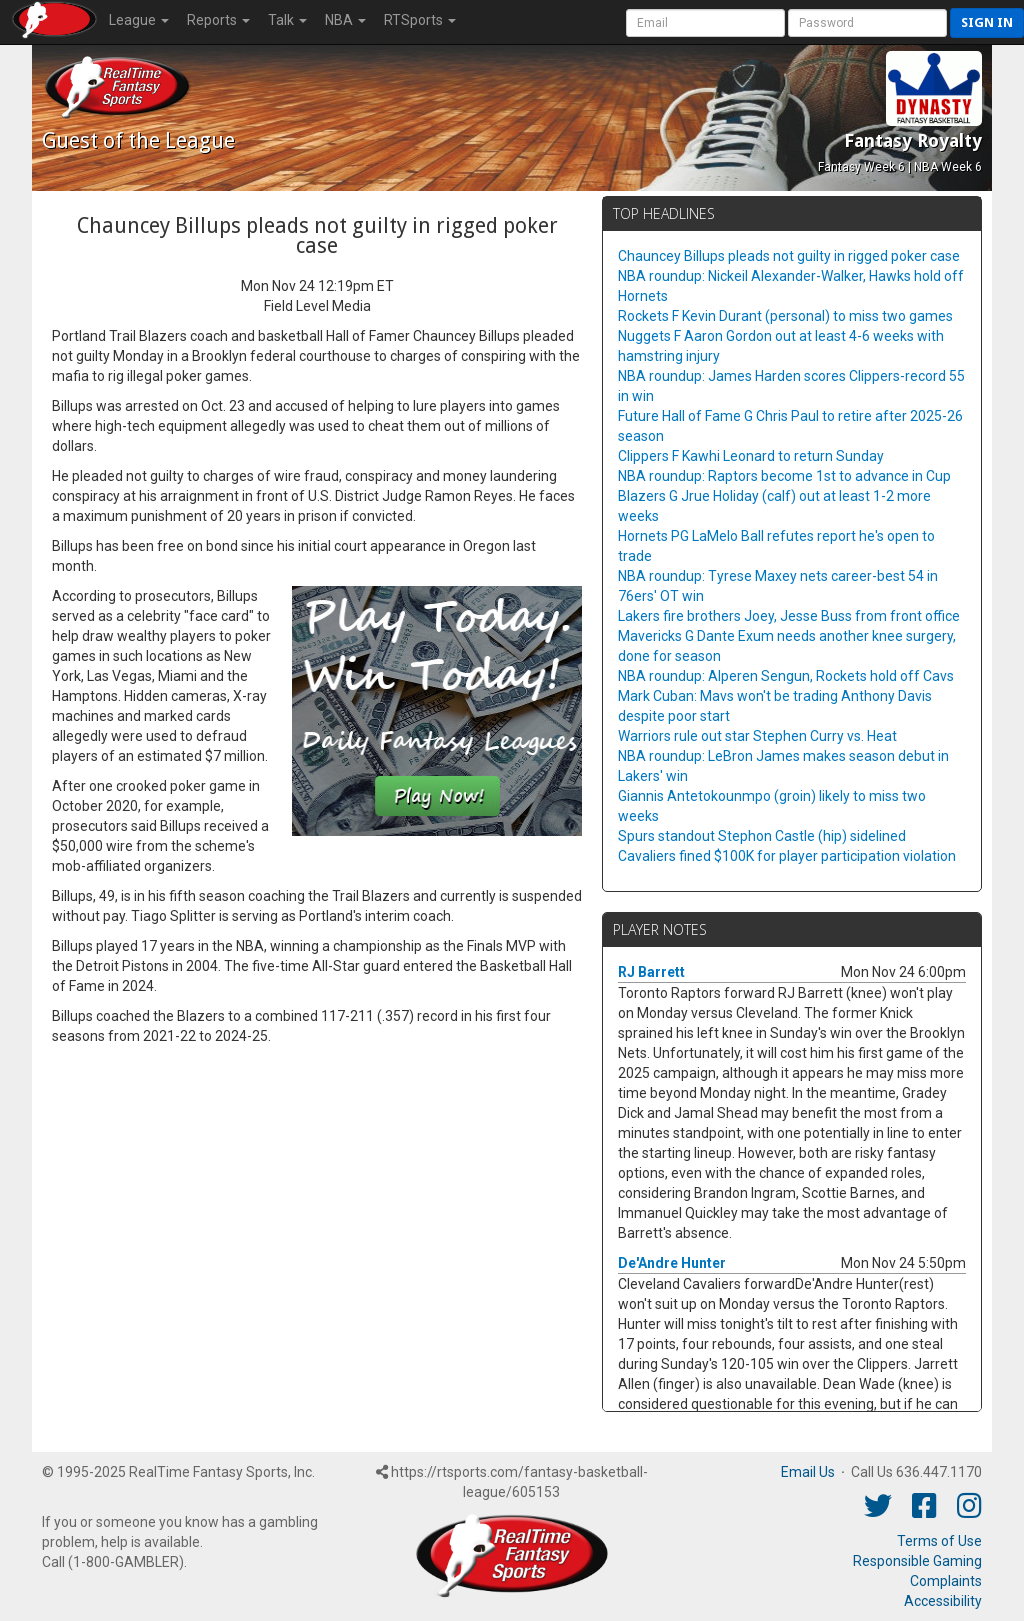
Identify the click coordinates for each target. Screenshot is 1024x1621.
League (139, 20)
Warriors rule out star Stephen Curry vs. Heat (757, 736)
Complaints (946, 1581)
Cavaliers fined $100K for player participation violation (787, 856)
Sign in (987, 22)
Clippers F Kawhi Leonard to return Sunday (751, 456)
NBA (345, 20)
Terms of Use (939, 1541)
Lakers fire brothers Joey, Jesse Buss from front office (789, 616)
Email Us (808, 1472)
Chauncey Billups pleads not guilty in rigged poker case (789, 256)
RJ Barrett (651, 972)
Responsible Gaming (917, 1561)
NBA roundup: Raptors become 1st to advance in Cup (784, 476)
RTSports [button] (420, 20)
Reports (218, 20)
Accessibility (943, 1601)
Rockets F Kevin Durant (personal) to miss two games (785, 316)
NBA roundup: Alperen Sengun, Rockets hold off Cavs (786, 676)
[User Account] (705, 23)
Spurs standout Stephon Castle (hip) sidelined (762, 836)
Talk (287, 20)
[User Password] (867, 23)
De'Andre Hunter (672, 1263)
